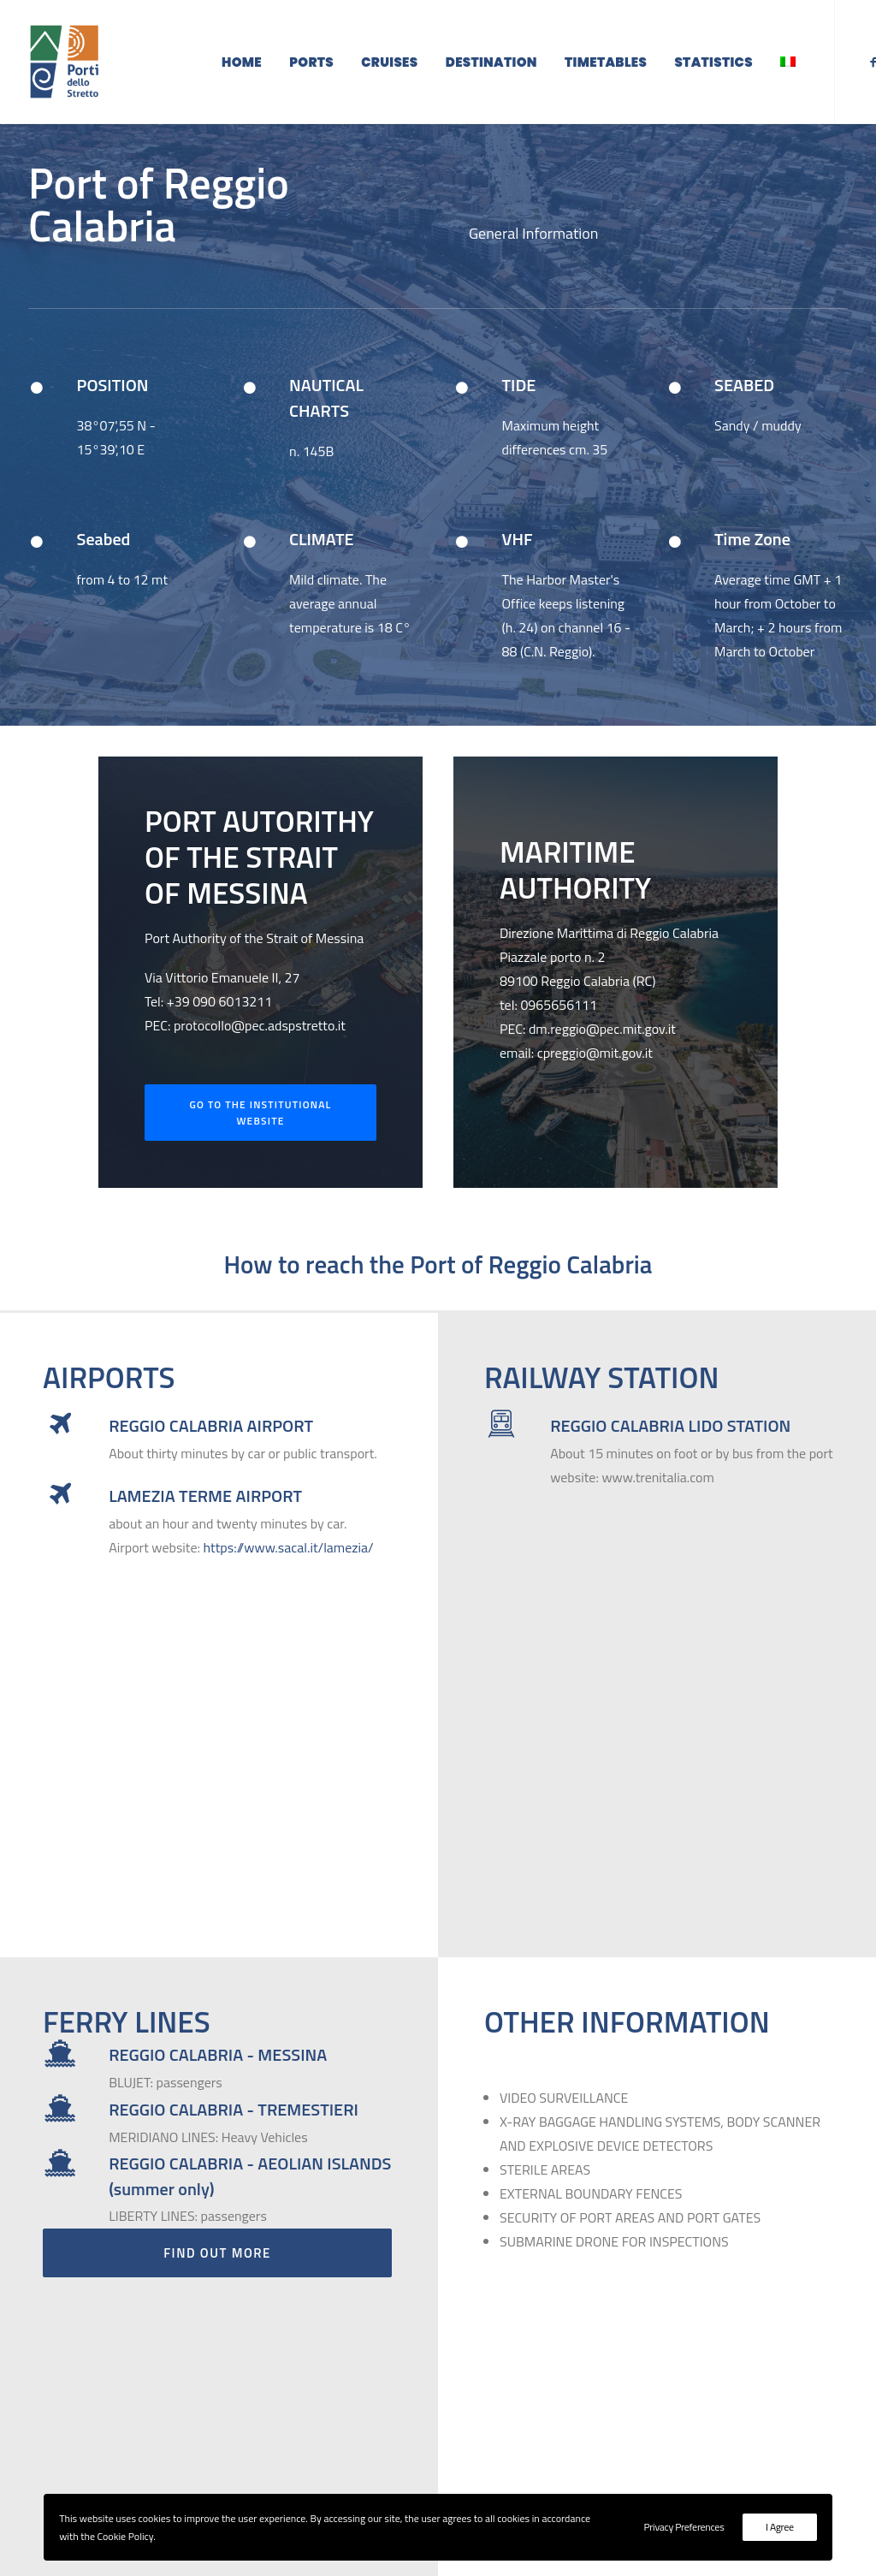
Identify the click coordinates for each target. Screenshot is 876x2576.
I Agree (780, 2527)
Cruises (389, 62)
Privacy (692, 2451)
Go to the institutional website (261, 1138)
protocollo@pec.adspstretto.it (260, 1051)
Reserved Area (662, 2394)
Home (242, 62)
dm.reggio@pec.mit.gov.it (602, 1054)
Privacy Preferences (683, 2527)
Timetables (606, 62)
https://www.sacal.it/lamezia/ (289, 1573)
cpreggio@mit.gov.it (595, 1078)
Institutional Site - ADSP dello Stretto (727, 2366)
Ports (311, 62)
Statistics (713, 62)
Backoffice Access (672, 2423)
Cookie (640, 2451)
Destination (491, 62)
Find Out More (217, 1964)
